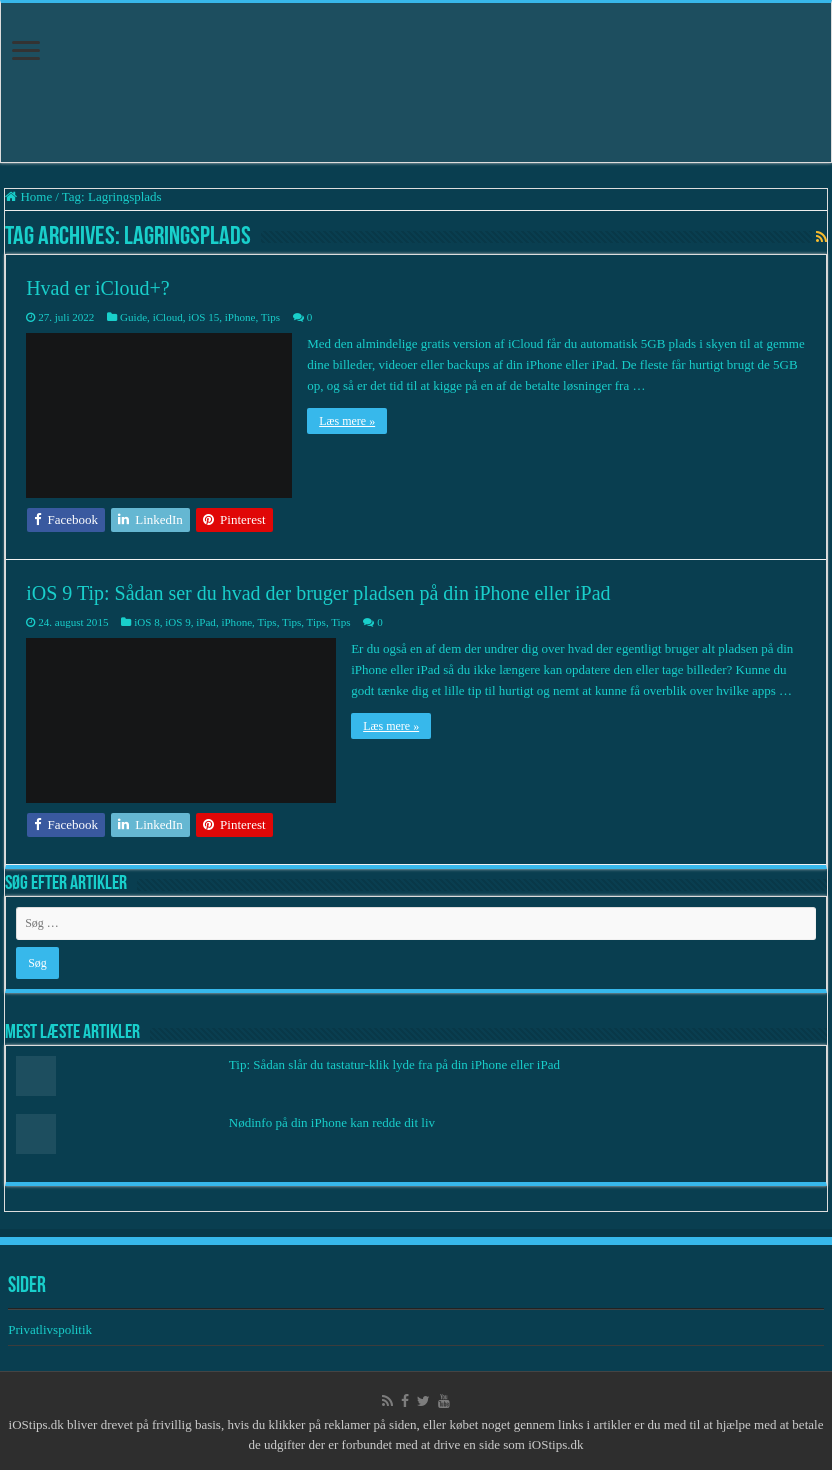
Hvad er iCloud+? (97, 288)
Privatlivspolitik (51, 1329)
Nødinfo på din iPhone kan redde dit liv (332, 1122)
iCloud (168, 317)
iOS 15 (203, 317)
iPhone (240, 317)
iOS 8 (146, 622)
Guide (133, 317)
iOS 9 (177, 622)
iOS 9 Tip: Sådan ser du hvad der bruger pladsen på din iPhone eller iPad (318, 593)
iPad (206, 622)
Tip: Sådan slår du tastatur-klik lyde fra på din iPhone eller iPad (394, 1064)
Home (28, 196)
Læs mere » (347, 421)
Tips (270, 317)
